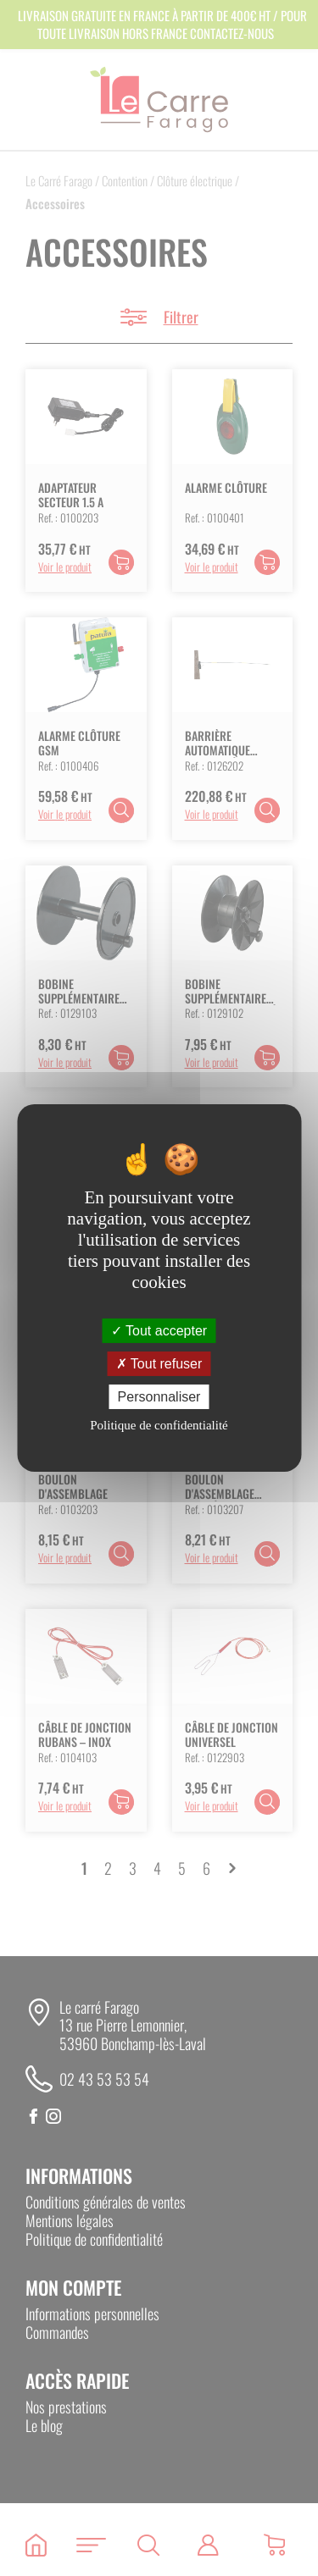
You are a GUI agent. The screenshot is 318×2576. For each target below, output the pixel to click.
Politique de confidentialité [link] (158, 1425)
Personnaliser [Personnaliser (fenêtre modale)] (159, 1397)
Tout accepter (159, 1330)
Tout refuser (159, 1364)
